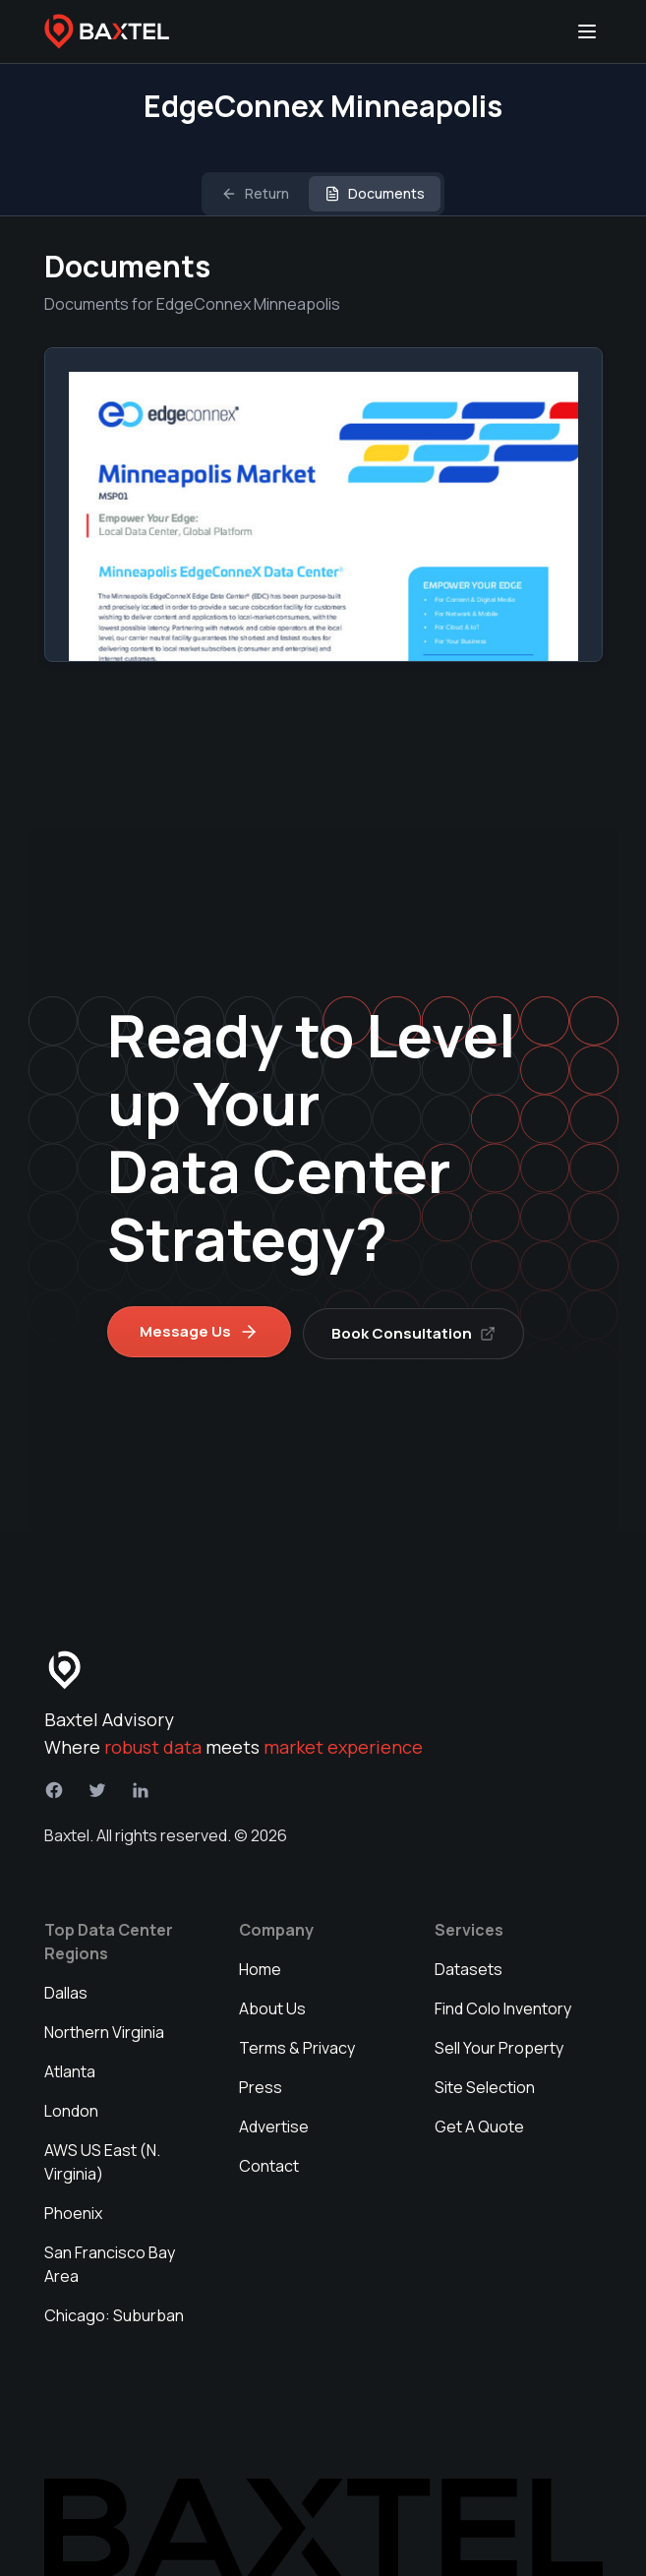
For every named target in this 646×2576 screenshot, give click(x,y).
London (71, 2108)
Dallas (66, 1990)
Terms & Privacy (297, 2045)
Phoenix (73, 2210)
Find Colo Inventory (503, 2005)
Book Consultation (417, 1329)
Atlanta (69, 2068)
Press (260, 2084)
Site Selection (485, 2084)
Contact (269, 2163)
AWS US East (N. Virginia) (102, 2159)
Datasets (468, 1966)
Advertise (274, 2123)
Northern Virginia (104, 2029)
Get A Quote (479, 2123)
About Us (272, 2005)
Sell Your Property (499, 2045)
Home (260, 1966)
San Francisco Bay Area (109, 2261)
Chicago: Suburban (114, 2312)
